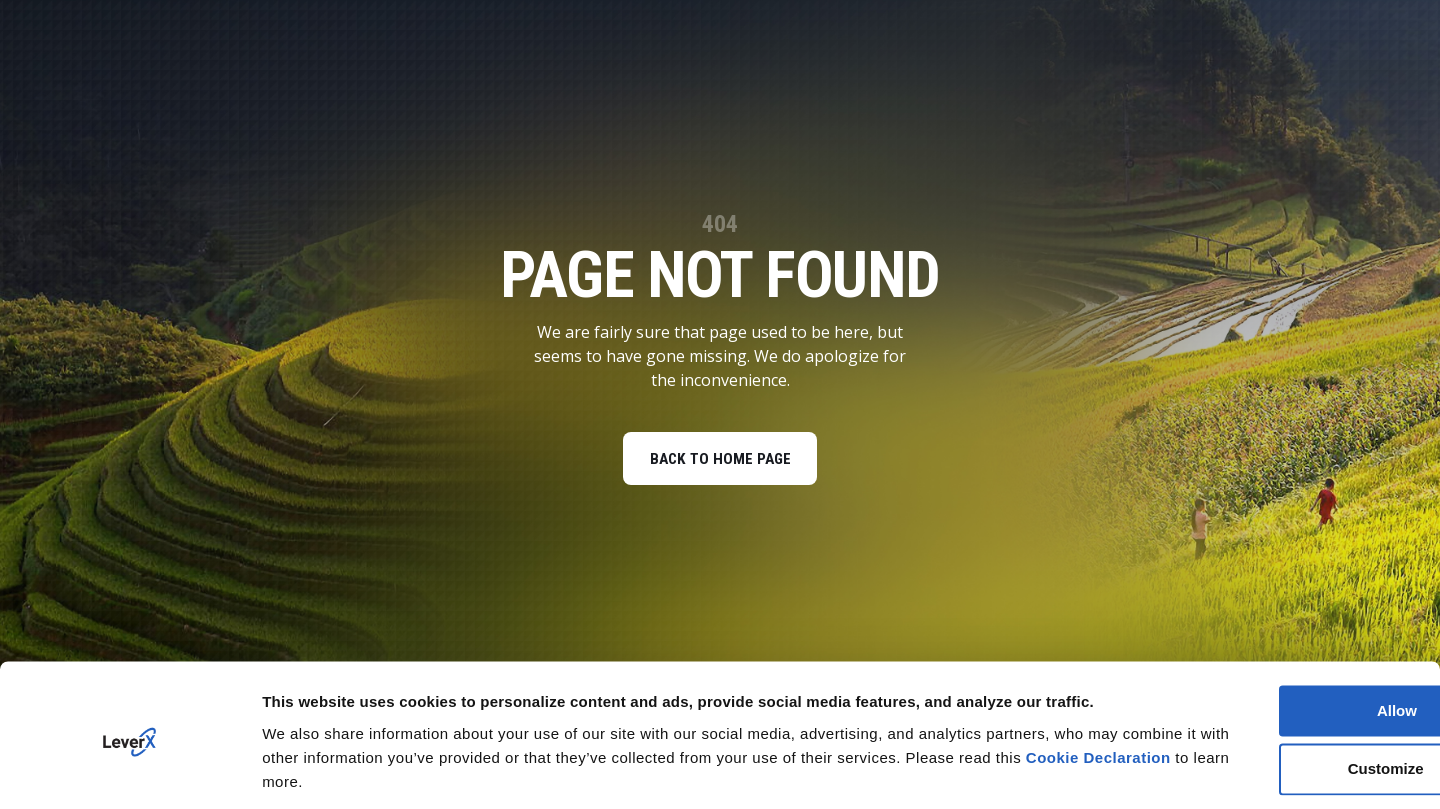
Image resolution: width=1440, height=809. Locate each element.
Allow (1273, 643)
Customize (1274, 702)
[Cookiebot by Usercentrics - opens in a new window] (129, 770)
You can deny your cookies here (378, 769)
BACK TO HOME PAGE (720, 460)
